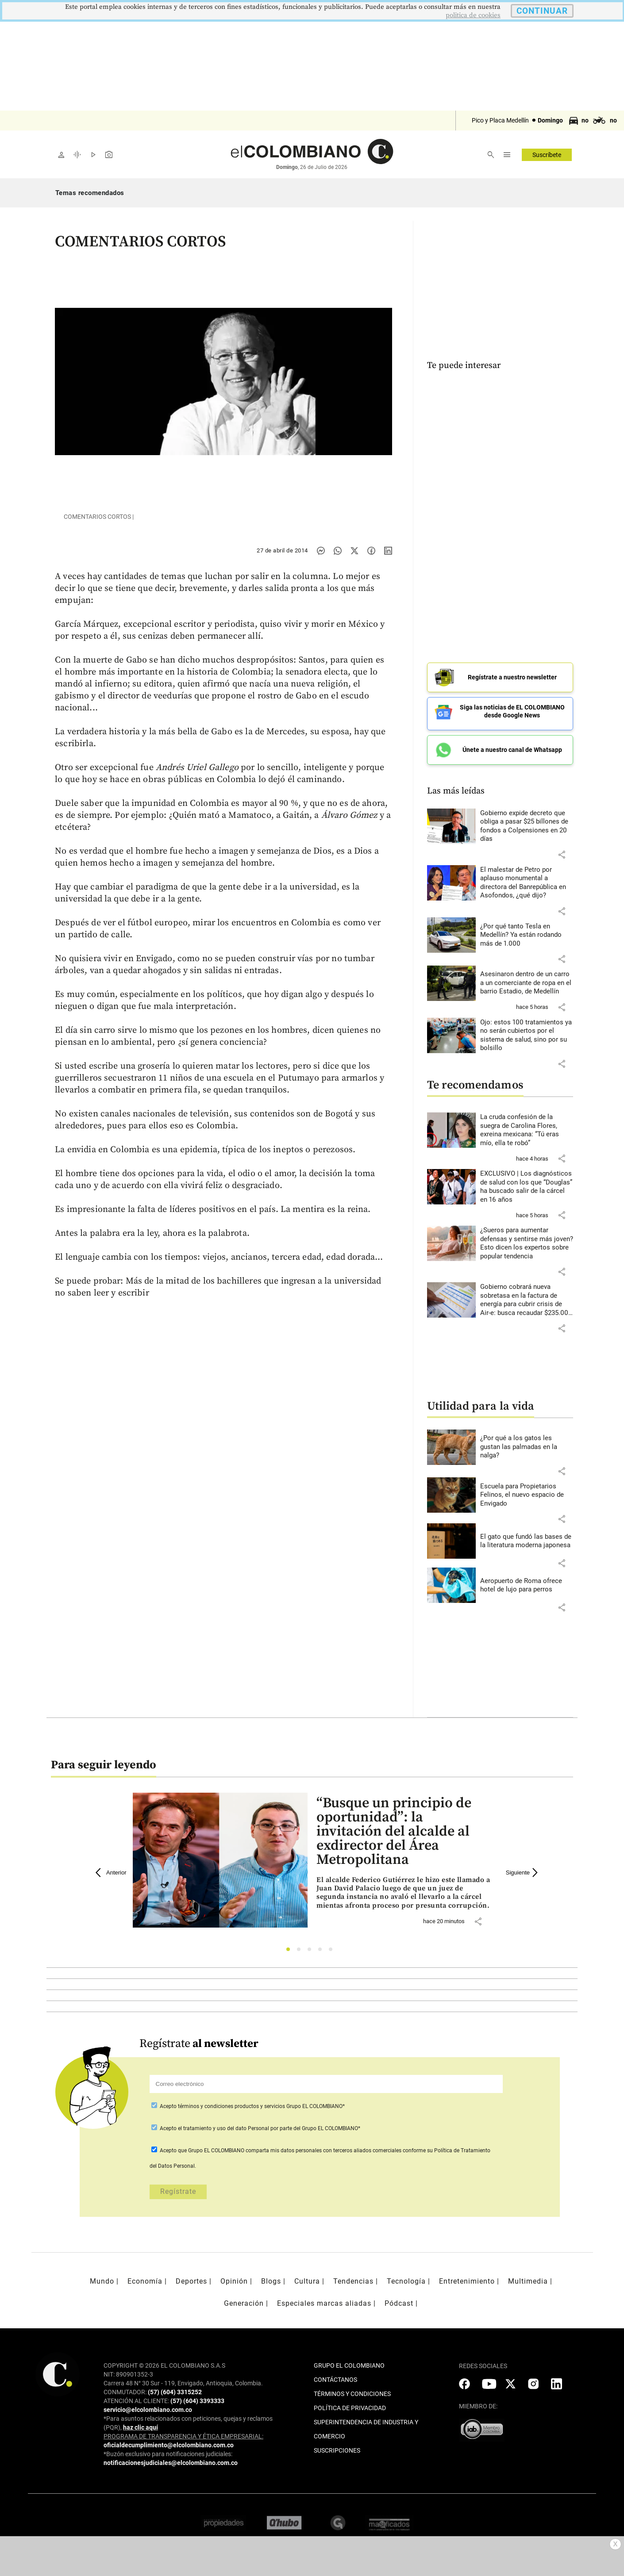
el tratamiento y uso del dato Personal (223, 2123)
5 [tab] (333, 1946)
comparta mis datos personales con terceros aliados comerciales (323, 2145)
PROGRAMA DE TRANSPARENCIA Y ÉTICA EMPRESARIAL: (183, 2430)
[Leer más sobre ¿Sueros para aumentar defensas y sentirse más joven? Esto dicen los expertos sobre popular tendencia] (526, 1238)
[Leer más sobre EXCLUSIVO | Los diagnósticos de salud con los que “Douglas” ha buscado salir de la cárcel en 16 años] (526, 1181)
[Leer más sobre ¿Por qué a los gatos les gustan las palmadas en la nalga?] (526, 1442)
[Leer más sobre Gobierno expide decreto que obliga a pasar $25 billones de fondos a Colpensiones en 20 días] (526, 821)
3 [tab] (311, 1946)
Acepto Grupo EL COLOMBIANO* (251, 2101)
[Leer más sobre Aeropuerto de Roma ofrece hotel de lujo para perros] (526, 1580)
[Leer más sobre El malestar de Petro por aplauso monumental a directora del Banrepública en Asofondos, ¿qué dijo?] (526, 877)
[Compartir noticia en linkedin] (388, 551)
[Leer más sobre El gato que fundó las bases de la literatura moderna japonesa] (526, 1536)
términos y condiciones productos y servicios (232, 2101)
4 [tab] (322, 1946)
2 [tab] (301, 1946)
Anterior (111, 1867)
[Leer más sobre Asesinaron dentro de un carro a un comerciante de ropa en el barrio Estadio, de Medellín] (526, 978)
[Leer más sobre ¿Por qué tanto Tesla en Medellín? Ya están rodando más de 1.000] (526, 930)
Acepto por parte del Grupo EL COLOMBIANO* (259, 2123)
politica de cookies (473, 15)
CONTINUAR (542, 11)
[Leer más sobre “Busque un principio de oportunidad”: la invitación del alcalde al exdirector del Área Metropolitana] (403, 1888)
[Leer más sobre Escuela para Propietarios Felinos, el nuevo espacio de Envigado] (526, 1490)
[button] (561, 849)
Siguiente (523, 1867)
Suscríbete (546, 154)
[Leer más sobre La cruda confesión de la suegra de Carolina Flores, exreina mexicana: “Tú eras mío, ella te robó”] (526, 1125)
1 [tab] (290, 1946)
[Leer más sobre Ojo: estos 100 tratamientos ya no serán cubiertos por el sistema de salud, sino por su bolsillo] (526, 1030)
